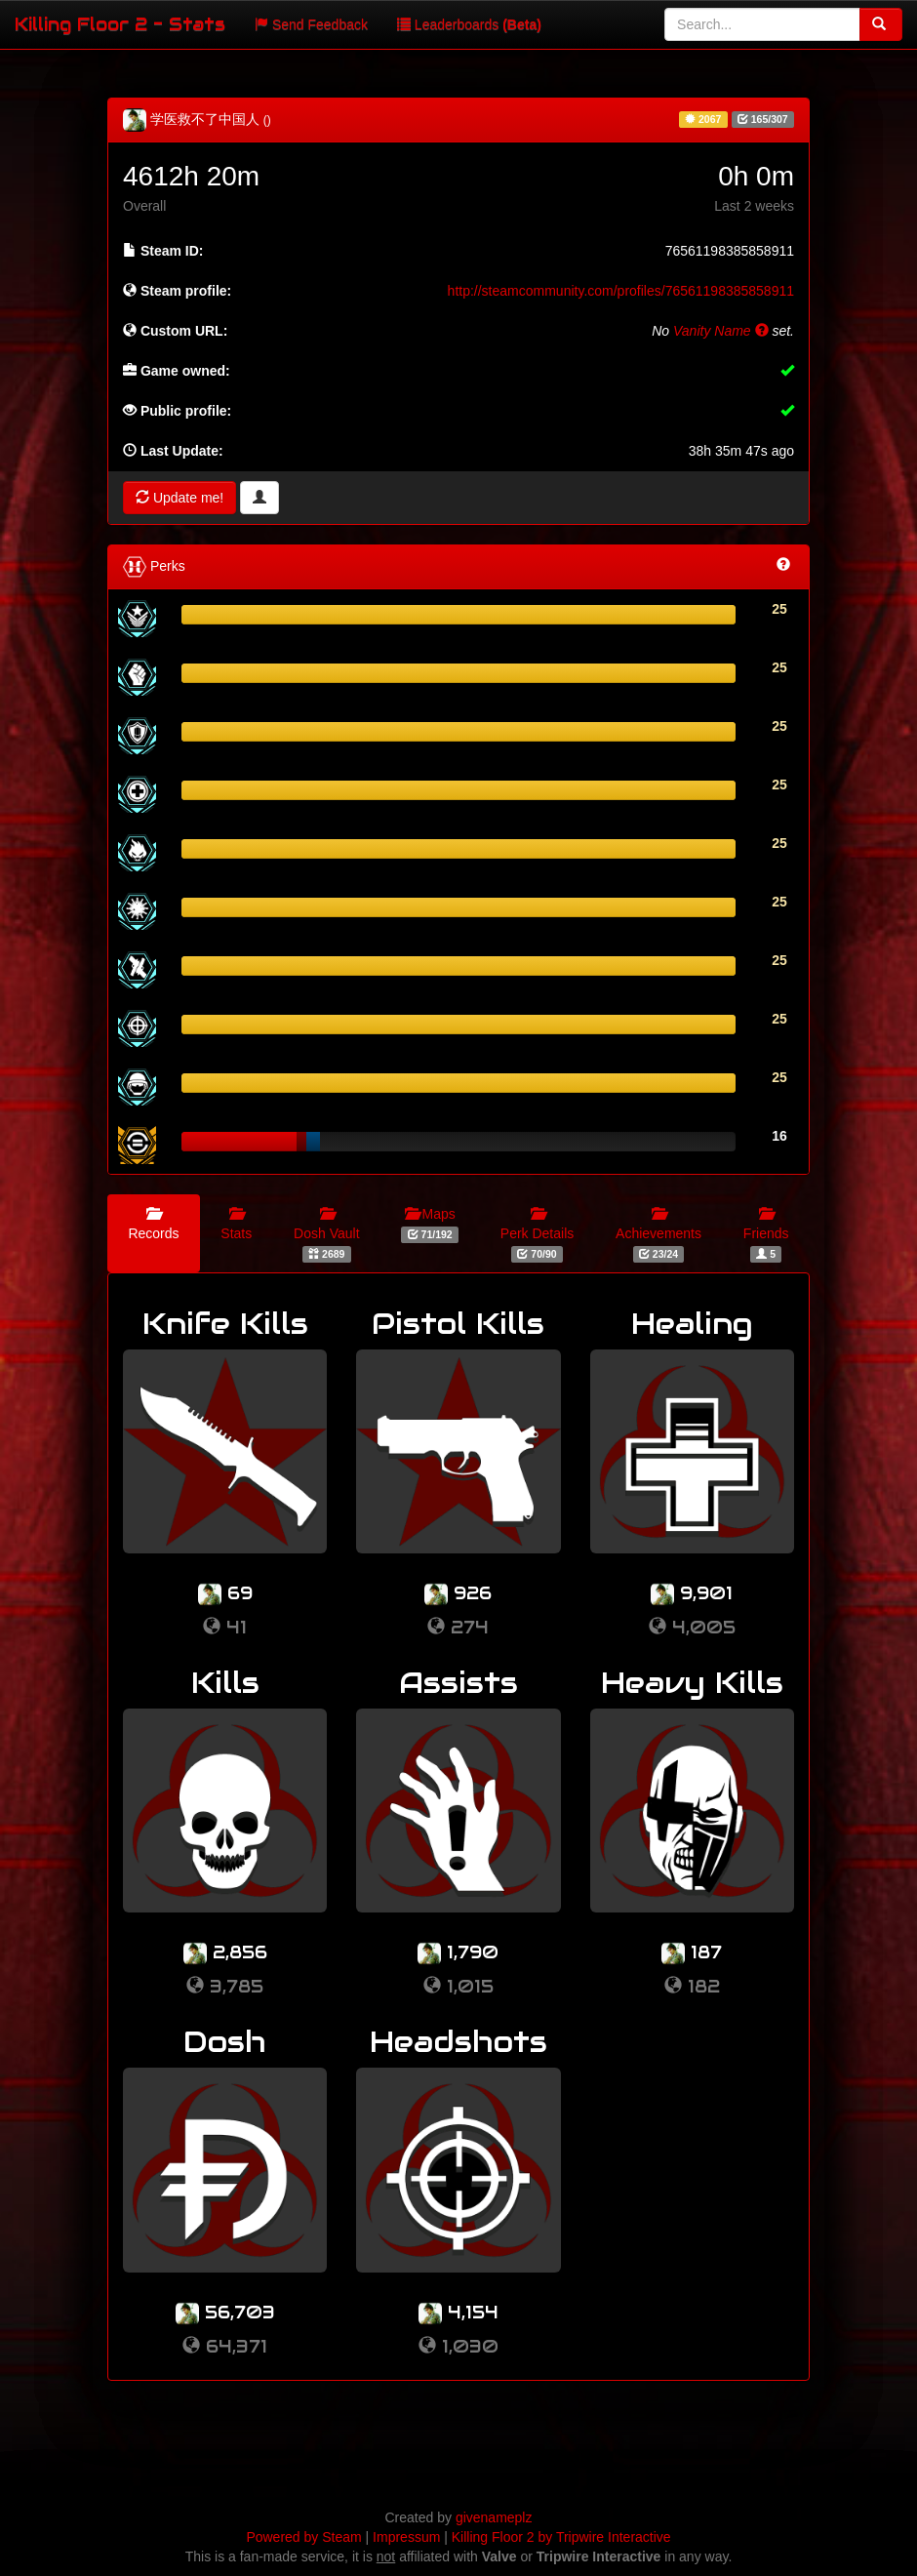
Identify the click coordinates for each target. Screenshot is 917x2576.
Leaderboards (469, 24)
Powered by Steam (303, 2537)
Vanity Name (721, 331)
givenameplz (494, 2517)
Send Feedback (311, 24)
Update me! (179, 497)
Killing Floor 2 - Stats (120, 24)
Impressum (406, 2537)
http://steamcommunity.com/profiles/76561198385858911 (621, 291)
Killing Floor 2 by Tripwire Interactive (561, 2537)
